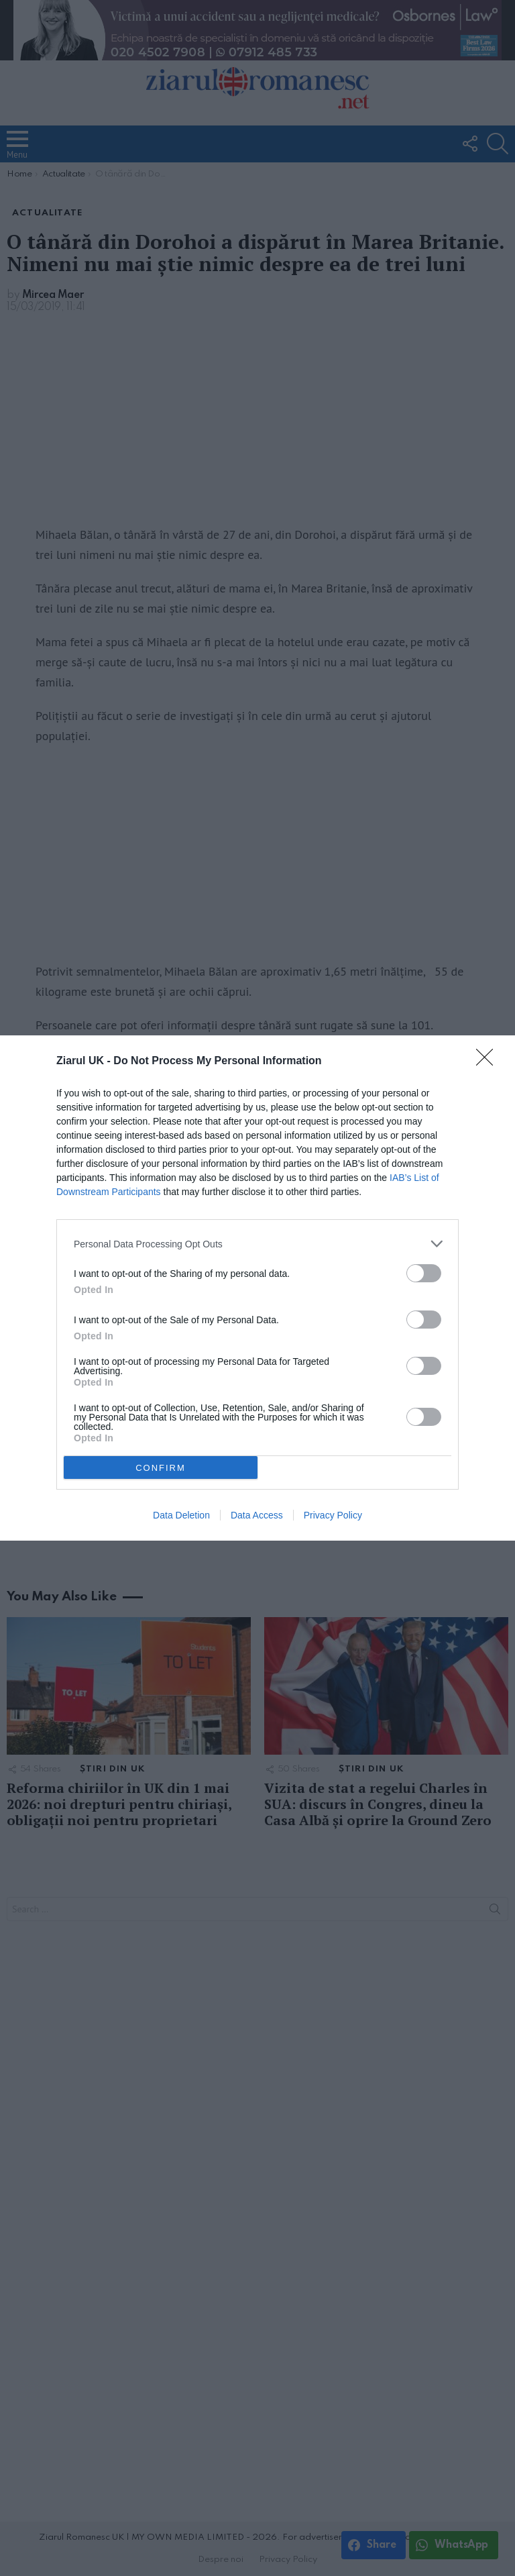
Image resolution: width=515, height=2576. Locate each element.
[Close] (489, 1061)
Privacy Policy (333, 1515)
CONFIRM (160, 1468)
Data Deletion (181, 1515)
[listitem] (257, 1244)
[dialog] (257, 1288)
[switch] (423, 1273)
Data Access (257, 1515)
